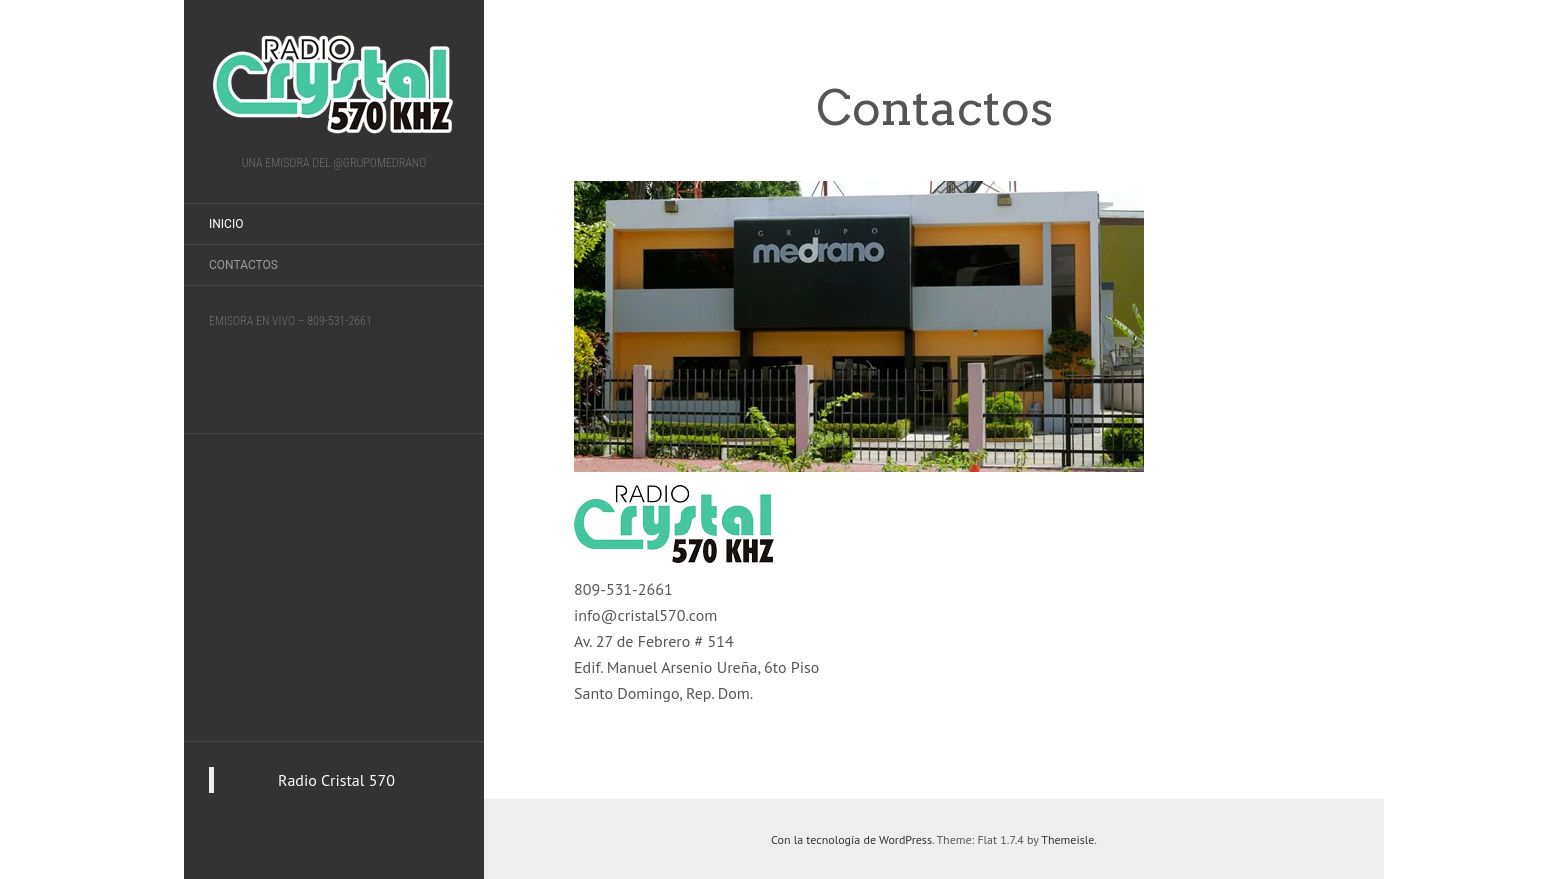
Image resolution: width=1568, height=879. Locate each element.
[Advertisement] (334, 584)
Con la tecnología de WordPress (851, 839)
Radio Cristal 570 (336, 780)
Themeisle (1067, 839)
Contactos (243, 265)
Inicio (226, 224)
